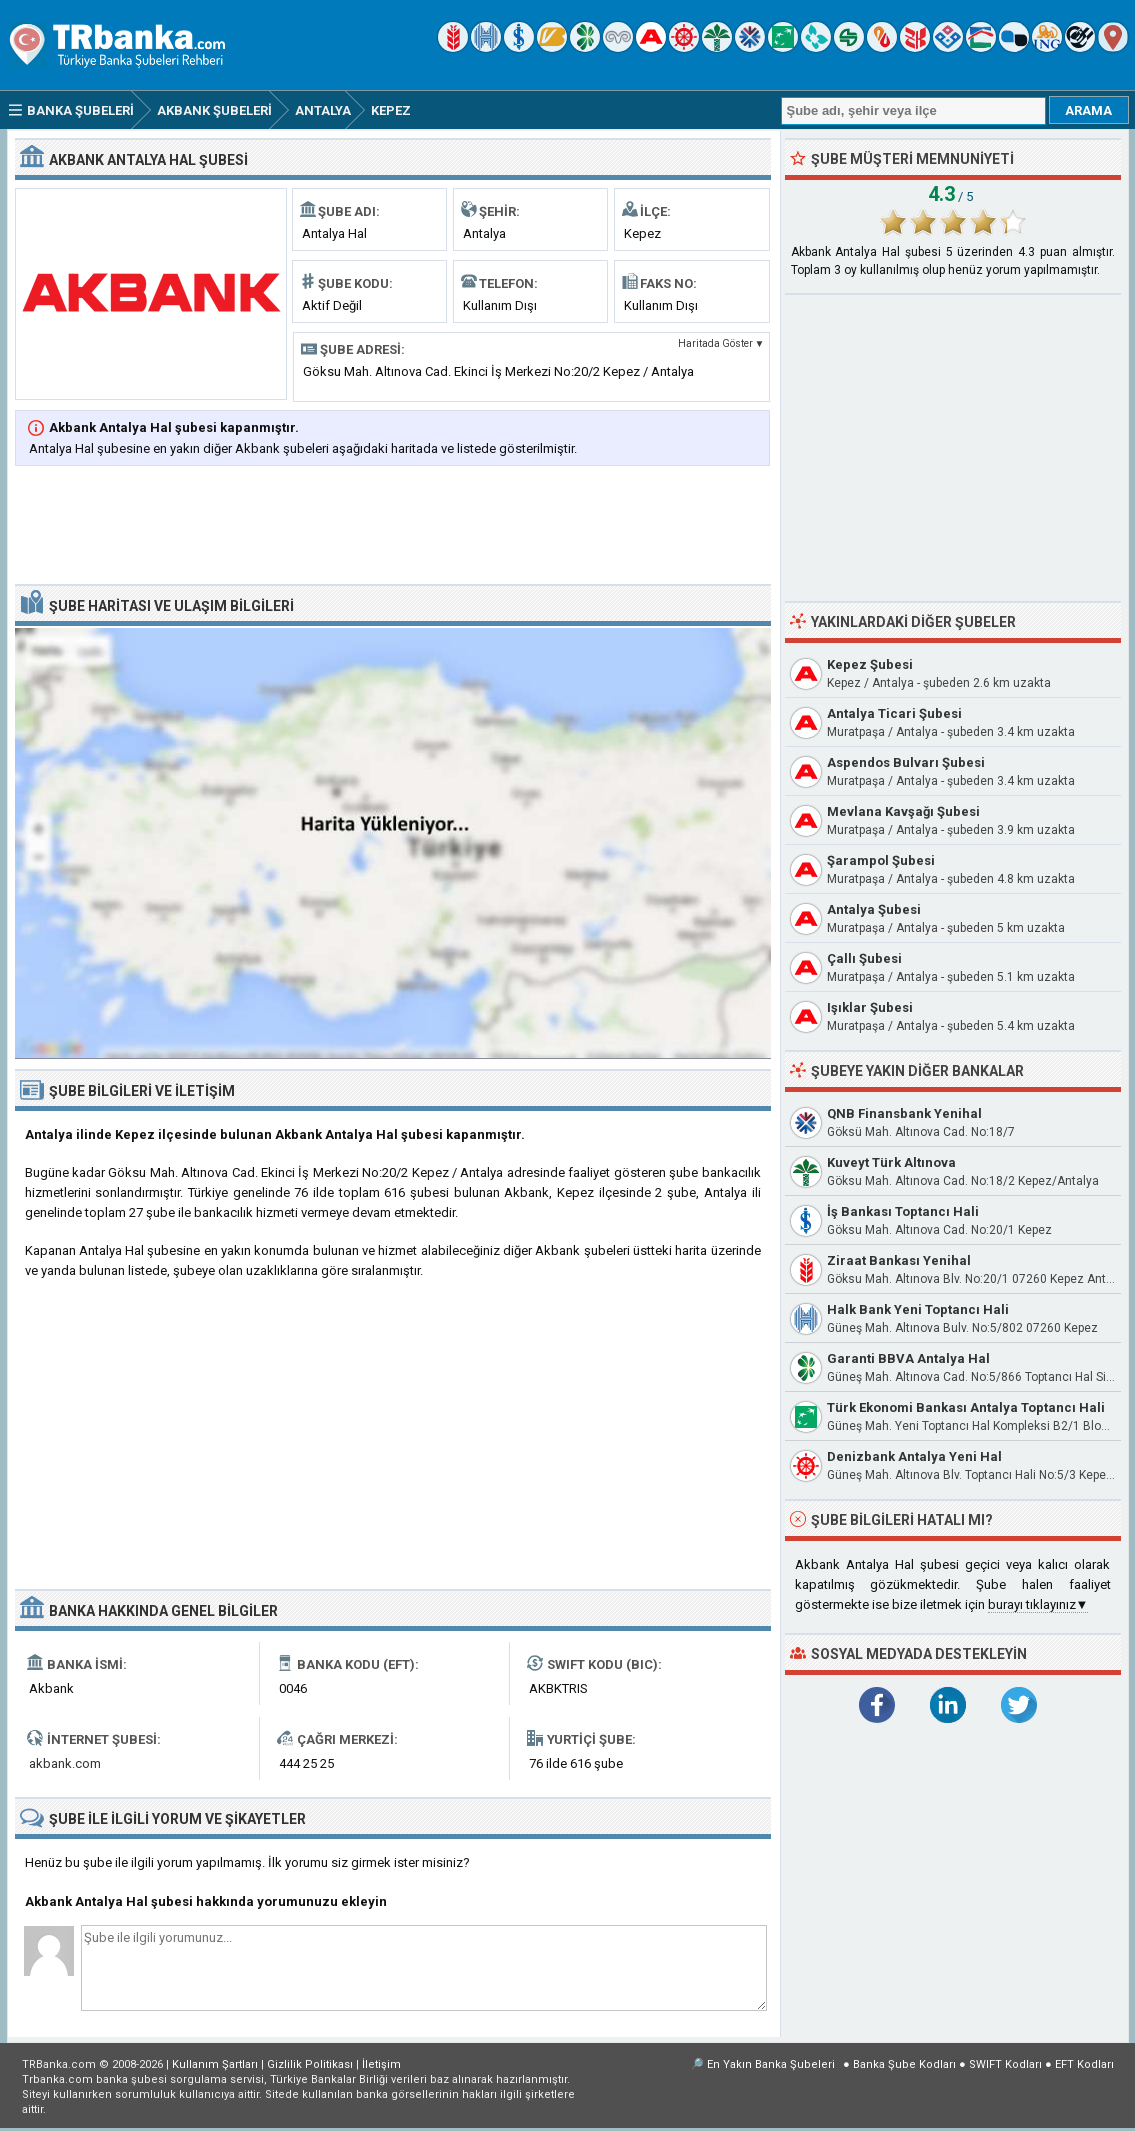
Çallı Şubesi (864, 958)
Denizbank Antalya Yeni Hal (914, 1456)
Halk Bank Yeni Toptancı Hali (918, 1309)
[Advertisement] (393, 527)
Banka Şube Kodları (904, 2064)
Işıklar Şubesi (870, 1007)
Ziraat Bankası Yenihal (899, 1260)
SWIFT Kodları (1005, 2064)
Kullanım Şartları (215, 2064)
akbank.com (65, 1763)
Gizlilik (310, 2064)
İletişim (381, 2064)
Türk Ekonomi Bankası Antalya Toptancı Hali (966, 1407)
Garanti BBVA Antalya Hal (908, 1358)
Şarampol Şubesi (881, 860)
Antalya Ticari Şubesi (894, 713)
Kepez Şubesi (870, 664)
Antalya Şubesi (874, 909)
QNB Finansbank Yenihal (904, 1113)
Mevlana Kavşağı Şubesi (903, 811)
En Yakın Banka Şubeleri (771, 2064)
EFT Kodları (1084, 2064)
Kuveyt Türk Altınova (891, 1162)
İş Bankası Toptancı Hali (903, 1211)
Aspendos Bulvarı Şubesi (906, 762)
